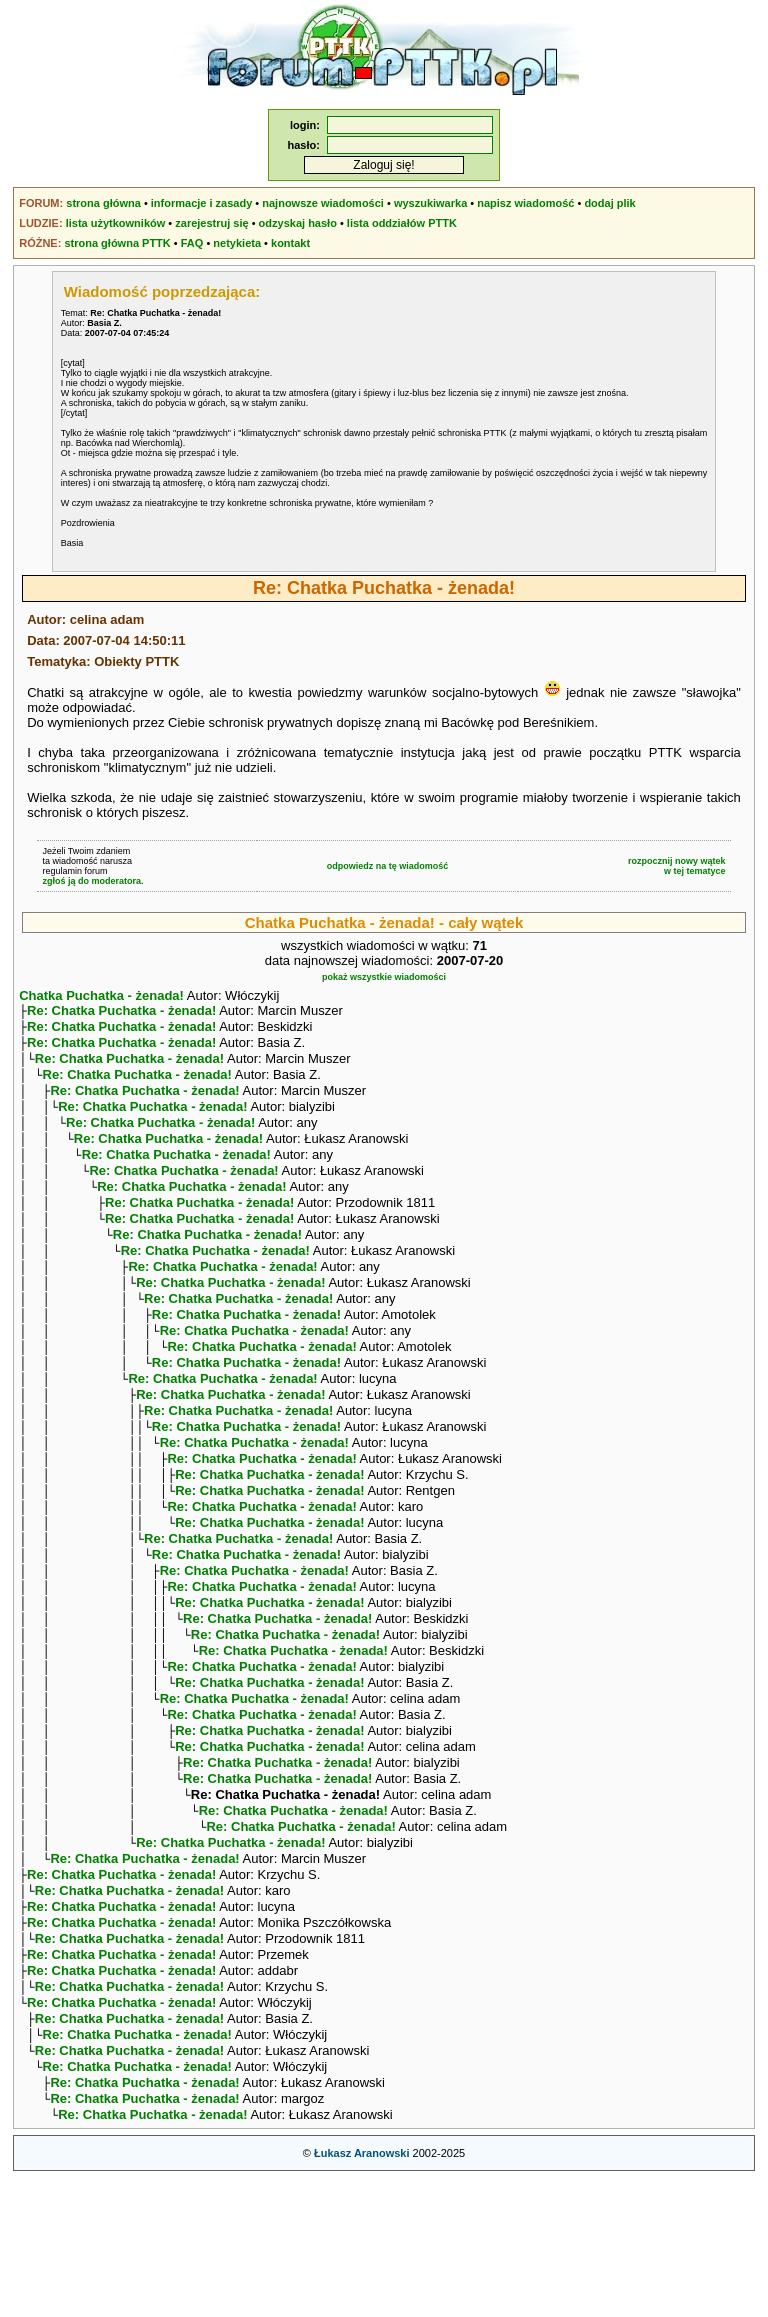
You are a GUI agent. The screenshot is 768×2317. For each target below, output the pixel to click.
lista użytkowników (116, 223)
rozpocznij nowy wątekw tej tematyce (677, 866)
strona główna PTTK (117, 243)
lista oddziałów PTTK (402, 223)
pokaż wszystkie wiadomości (384, 977)
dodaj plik (609, 203)
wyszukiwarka (430, 203)
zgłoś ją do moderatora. (92, 881)
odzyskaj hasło (298, 223)
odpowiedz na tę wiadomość (388, 866)
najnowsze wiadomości (323, 203)
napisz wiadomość (525, 203)
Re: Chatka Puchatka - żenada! (121, 1012)
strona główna (103, 203)
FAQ (192, 243)
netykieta (237, 243)
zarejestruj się (211, 223)
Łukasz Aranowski (362, 2293)
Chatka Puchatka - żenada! (101, 995)
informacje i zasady (202, 203)
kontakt (290, 243)
